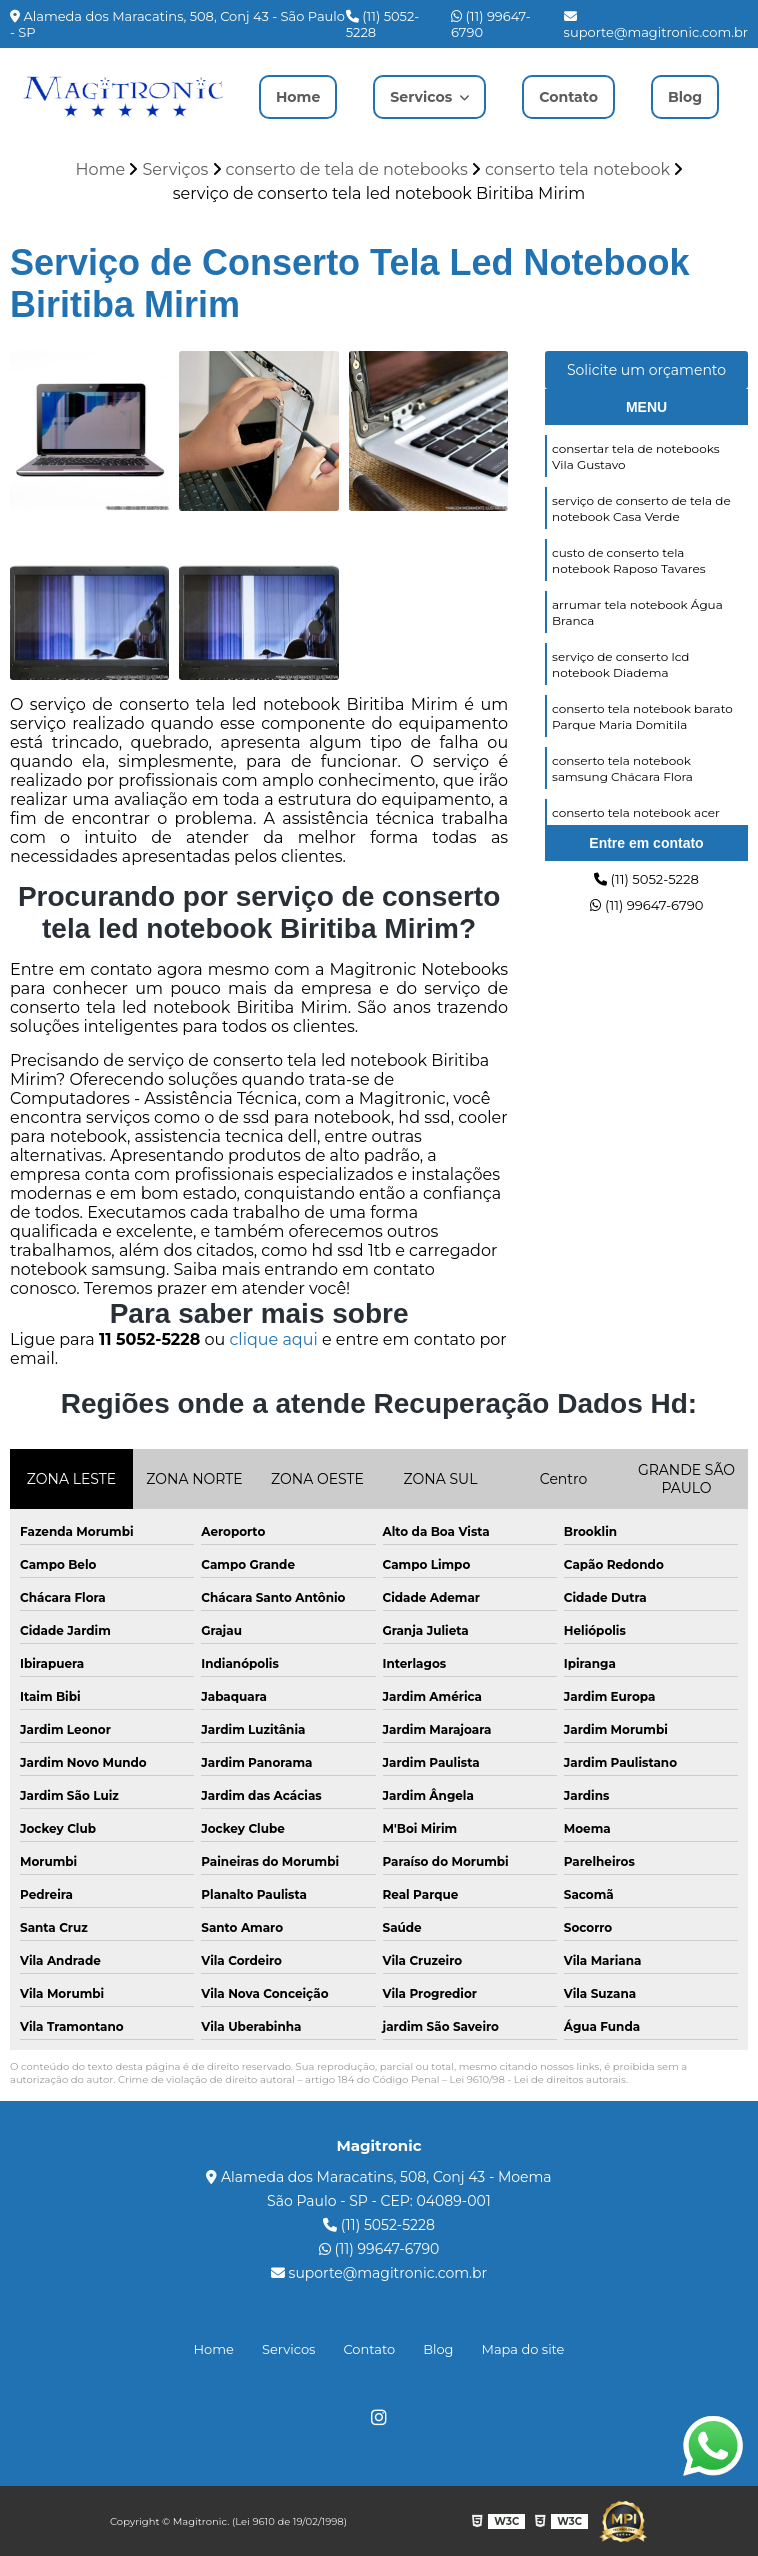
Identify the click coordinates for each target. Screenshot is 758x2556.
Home (288, 96)
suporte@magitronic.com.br (656, 25)
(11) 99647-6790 (491, 24)
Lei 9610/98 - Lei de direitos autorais (538, 2083)
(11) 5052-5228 (382, 24)
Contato (573, 96)
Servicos (426, 87)
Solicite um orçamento (646, 374)
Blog (695, 96)
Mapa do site (523, 2351)
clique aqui (273, 1343)
